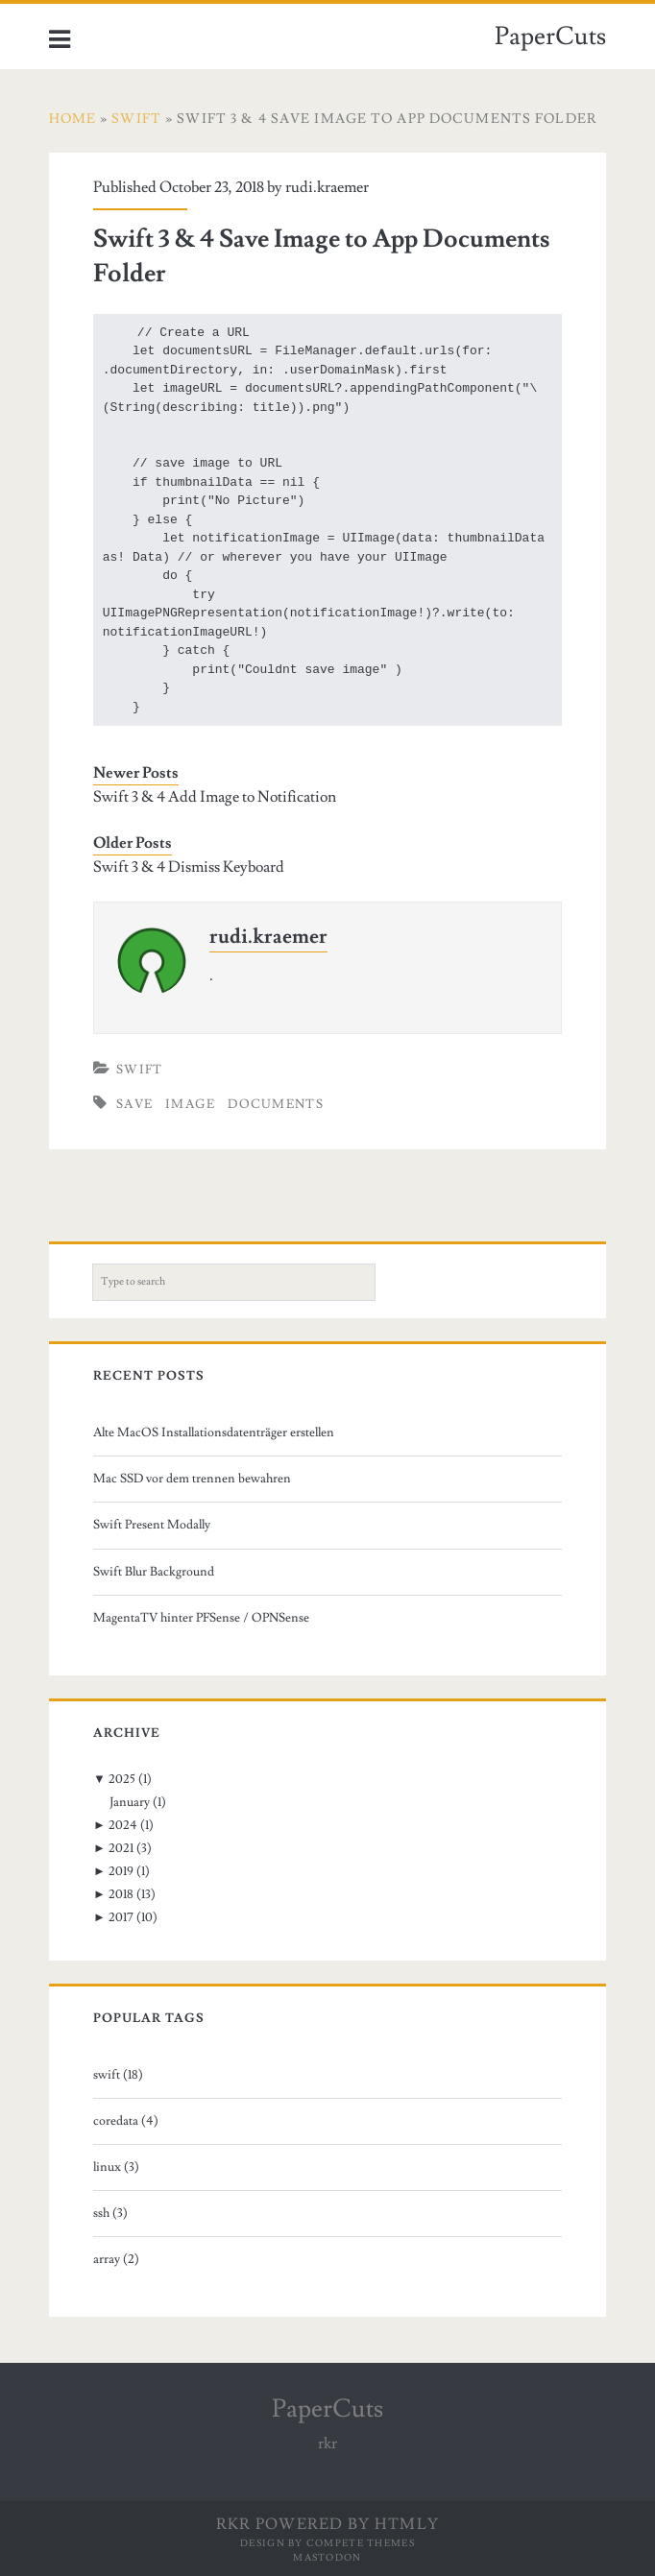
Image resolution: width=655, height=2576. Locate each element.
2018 (121, 1894)
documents (276, 1104)
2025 (122, 1779)
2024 (123, 1825)
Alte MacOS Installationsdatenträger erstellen (213, 1432)
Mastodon (327, 2557)
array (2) (116, 2259)
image (190, 1104)
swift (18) (118, 2074)
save (134, 1104)
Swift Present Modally (151, 1524)
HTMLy (407, 2524)
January (129, 1802)
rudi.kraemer (327, 187)
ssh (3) (110, 2213)
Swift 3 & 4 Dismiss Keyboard (188, 867)
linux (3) (116, 2167)
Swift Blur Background (153, 1571)
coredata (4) (125, 2121)
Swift (139, 1069)
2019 (121, 1871)
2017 (121, 1917)
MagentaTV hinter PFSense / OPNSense (201, 1617)
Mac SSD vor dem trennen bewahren (192, 1478)
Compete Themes (360, 2543)
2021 (121, 1848)
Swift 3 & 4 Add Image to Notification (214, 797)
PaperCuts (550, 36)
